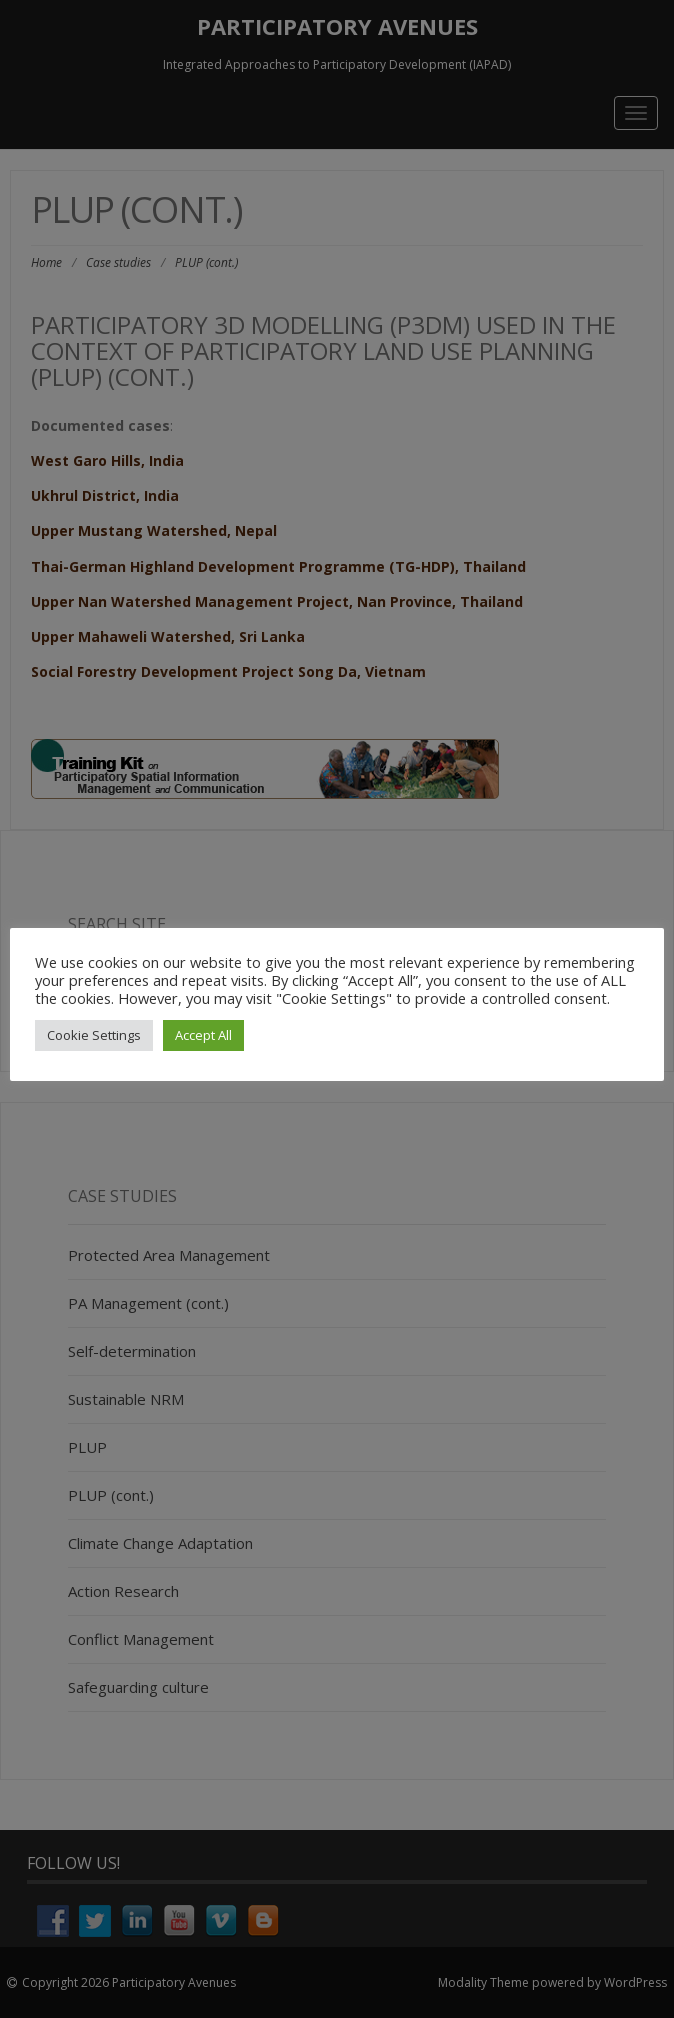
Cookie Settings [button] (94, 1035)
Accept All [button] (203, 1035)
